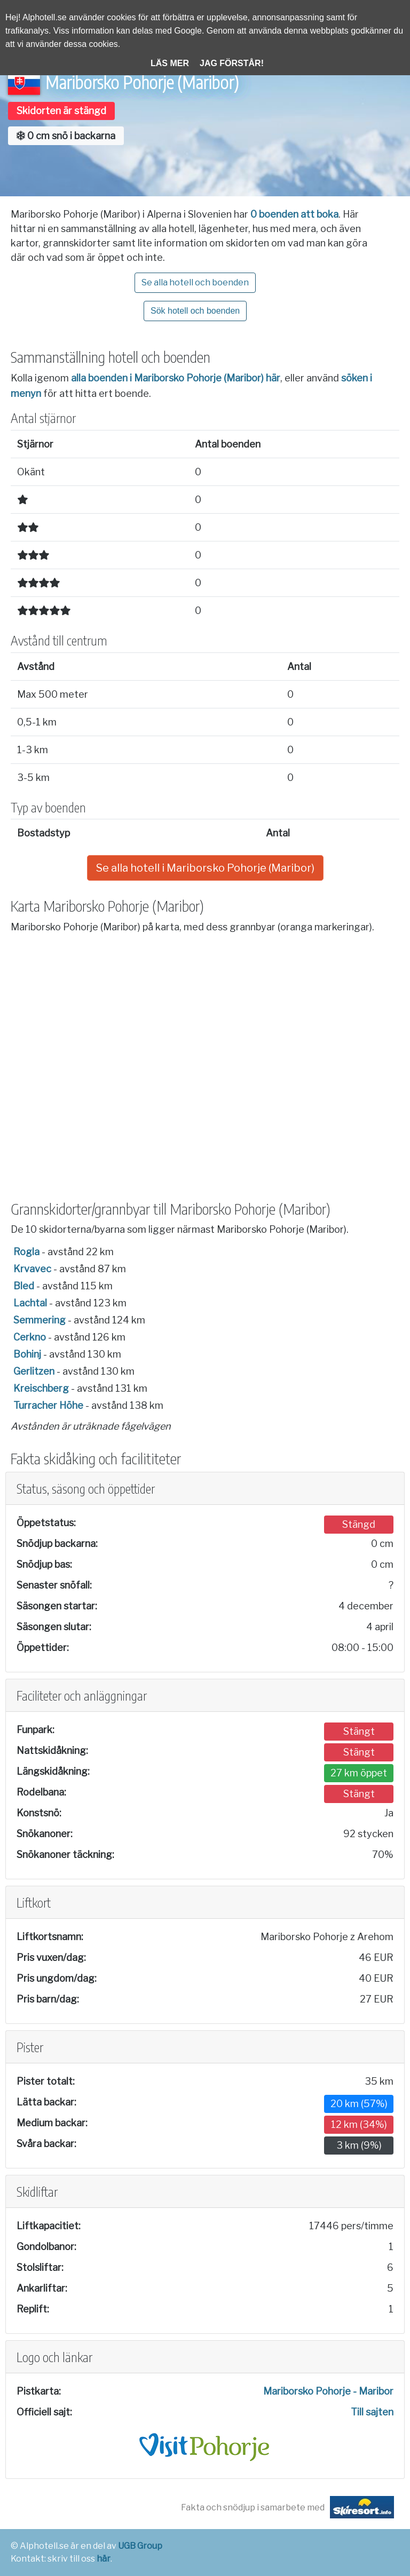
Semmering (39, 1320)
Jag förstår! (232, 63)
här (104, 2559)
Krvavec (32, 1268)
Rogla (26, 1251)
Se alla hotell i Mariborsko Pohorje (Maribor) (205, 868)
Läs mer (170, 63)
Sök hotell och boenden (195, 310)
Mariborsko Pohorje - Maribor (328, 2391)
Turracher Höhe (48, 1405)
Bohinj (27, 1354)
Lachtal (30, 1303)
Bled (23, 1285)
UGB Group (140, 2546)
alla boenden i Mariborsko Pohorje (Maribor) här (175, 378)
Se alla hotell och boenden (195, 282)
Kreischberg (41, 1388)
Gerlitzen (33, 1371)
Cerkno (29, 1337)
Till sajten (372, 2412)
